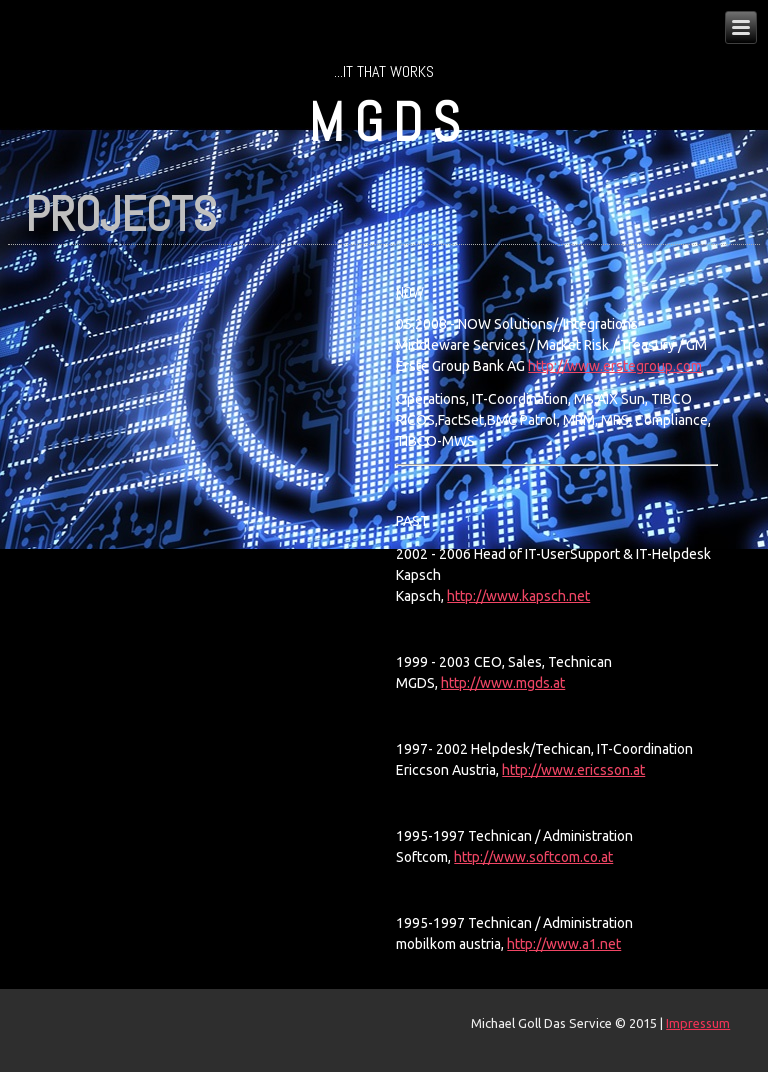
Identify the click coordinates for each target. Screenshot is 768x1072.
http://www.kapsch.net (518, 596)
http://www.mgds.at (503, 683)
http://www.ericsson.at (573, 770)
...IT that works (384, 71)
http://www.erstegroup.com (615, 366)
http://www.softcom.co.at (533, 857)
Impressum (698, 1023)
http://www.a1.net (564, 944)
